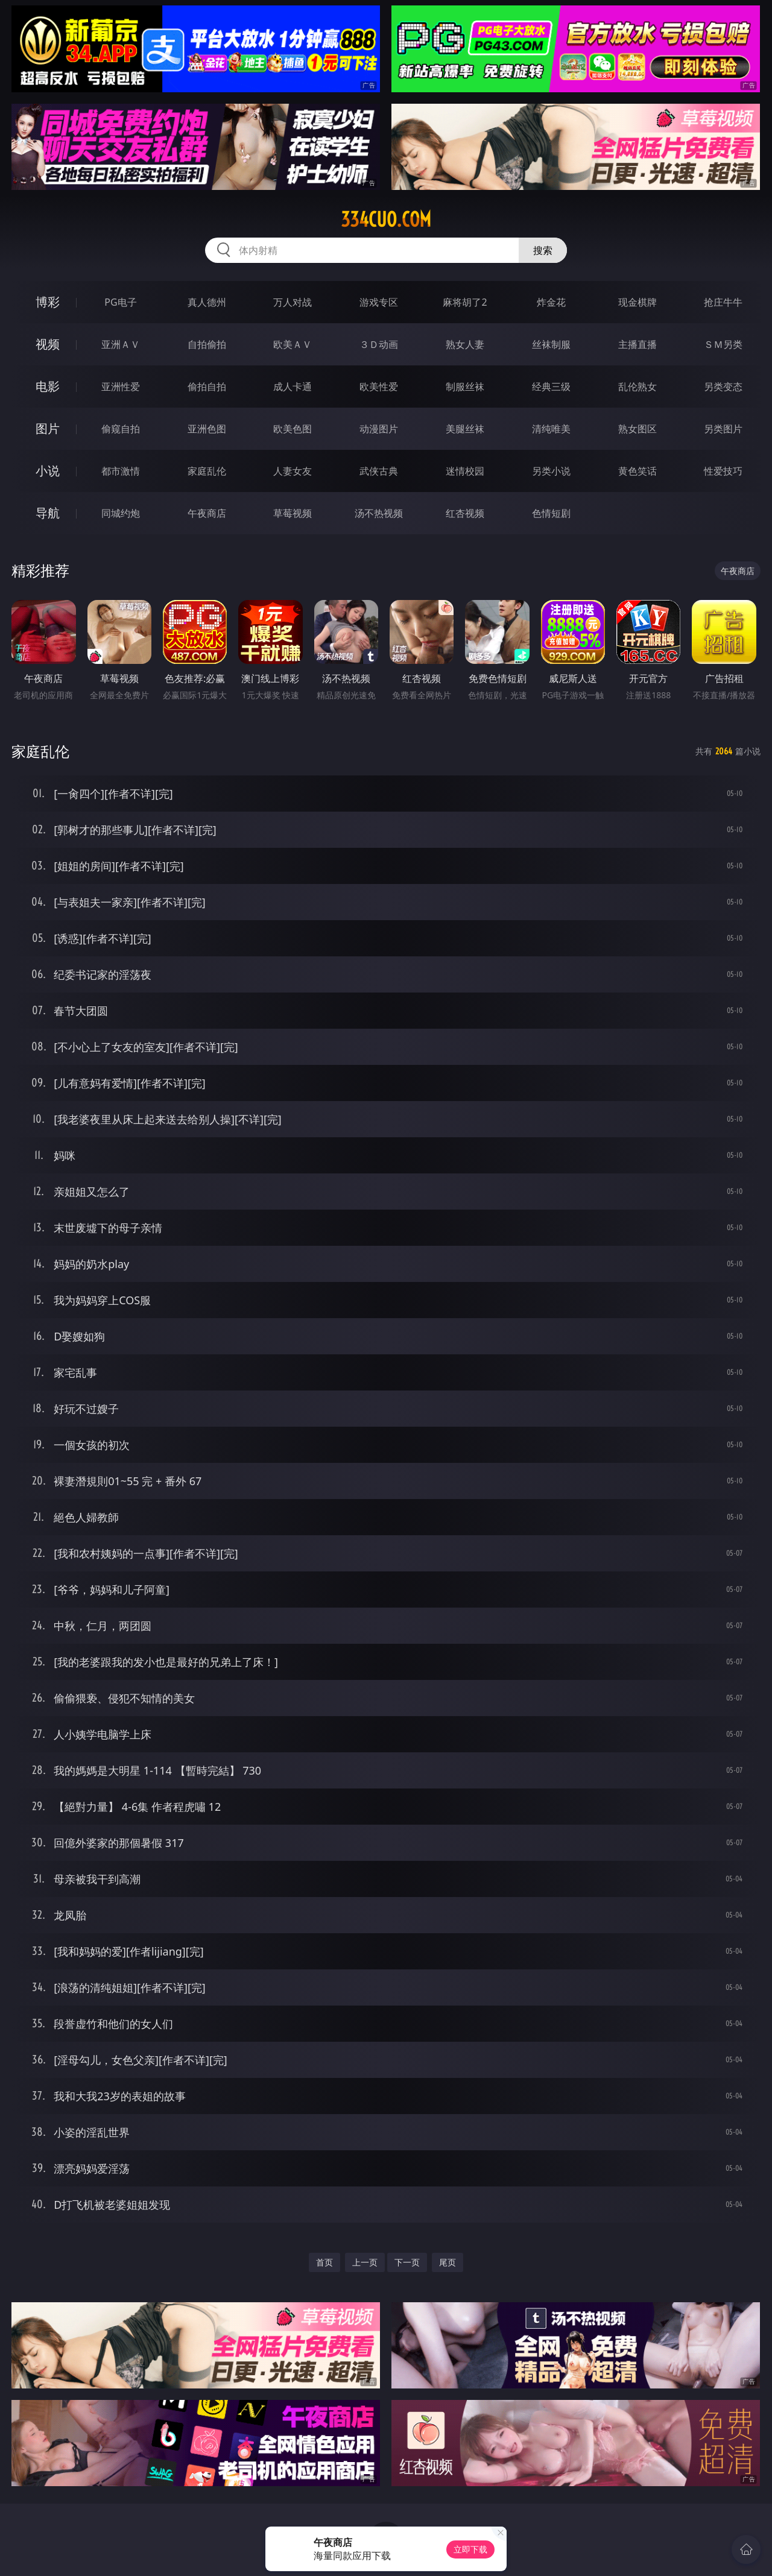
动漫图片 (378, 428)
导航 (48, 513)
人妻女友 (292, 471)
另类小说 (551, 471)
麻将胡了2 (465, 302)
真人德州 (207, 302)
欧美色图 (292, 428)
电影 (48, 386)
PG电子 (120, 302)
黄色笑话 (637, 471)
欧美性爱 (378, 386)
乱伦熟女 (637, 386)
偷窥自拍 (120, 428)
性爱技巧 (723, 471)
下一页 (407, 2262)
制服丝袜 (465, 386)
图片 (48, 428)
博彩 (48, 302)
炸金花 (551, 302)
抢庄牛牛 (723, 302)
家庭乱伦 (207, 471)
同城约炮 (120, 513)
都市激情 (120, 471)
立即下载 (470, 2549)
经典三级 (551, 386)
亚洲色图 (207, 428)
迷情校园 (465, 471)
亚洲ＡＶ (120, 344)
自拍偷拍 (207, 344)
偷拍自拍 (207, 386)
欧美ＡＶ (292, 344)
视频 (48, 344)
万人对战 (292, 302)
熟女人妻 (465, 344)
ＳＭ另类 (723, 344)
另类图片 (723, 428)
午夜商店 (207, 513)
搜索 (542, 250)
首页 (324, 2262)
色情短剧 (551, 513)
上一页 (365, 2262)
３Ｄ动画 (378, 344)
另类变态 (723, 386)
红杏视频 (465, 513)
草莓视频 (292, 513)
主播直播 (637, 344)
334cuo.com (386, 219)
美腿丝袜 (465, 428)
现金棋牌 (637, 302)
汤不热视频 (379, 513)
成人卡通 (292, 386)
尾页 (447, 2262)
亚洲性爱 (120, 386)
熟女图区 (637, 428)
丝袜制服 (551, 344)
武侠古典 (378, 471)
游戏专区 (378, 302)
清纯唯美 (551, 428)
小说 (48, 470)
